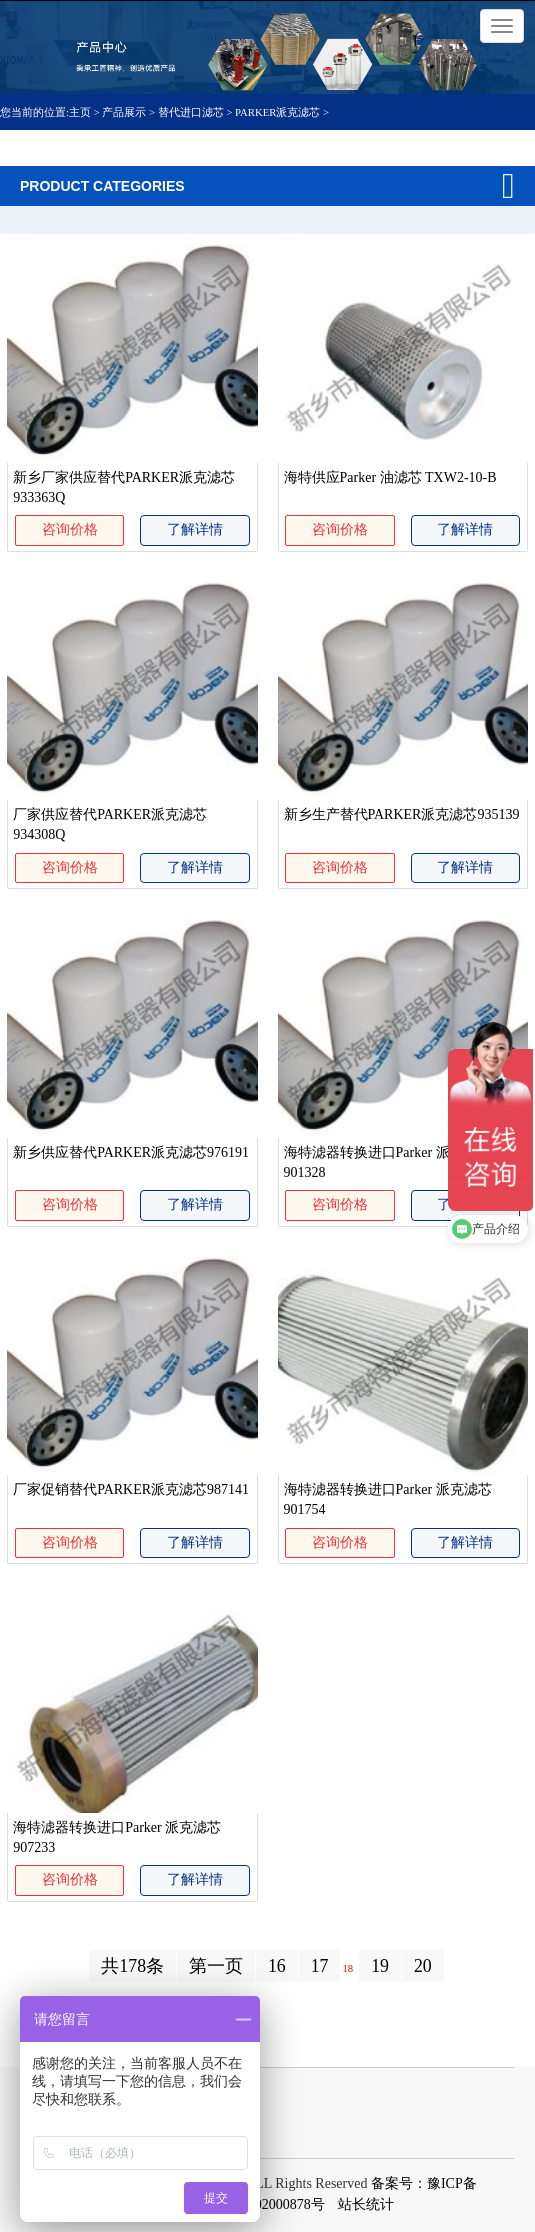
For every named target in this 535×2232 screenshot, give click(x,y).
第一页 (216, 1966)
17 (320, 1966)
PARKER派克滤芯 (277, 112)
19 (380, 1966)
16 (277, 1966)
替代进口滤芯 (191, 112)
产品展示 (124, 112)
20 (423, 1966)
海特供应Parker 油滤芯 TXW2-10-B (390, 477)
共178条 (132, 1966)
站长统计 (366, 2204)
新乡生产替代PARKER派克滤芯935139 (402, 814)
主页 (81, 112)
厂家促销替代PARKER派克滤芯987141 (131, 1489)
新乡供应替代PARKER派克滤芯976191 (131, 1152)
